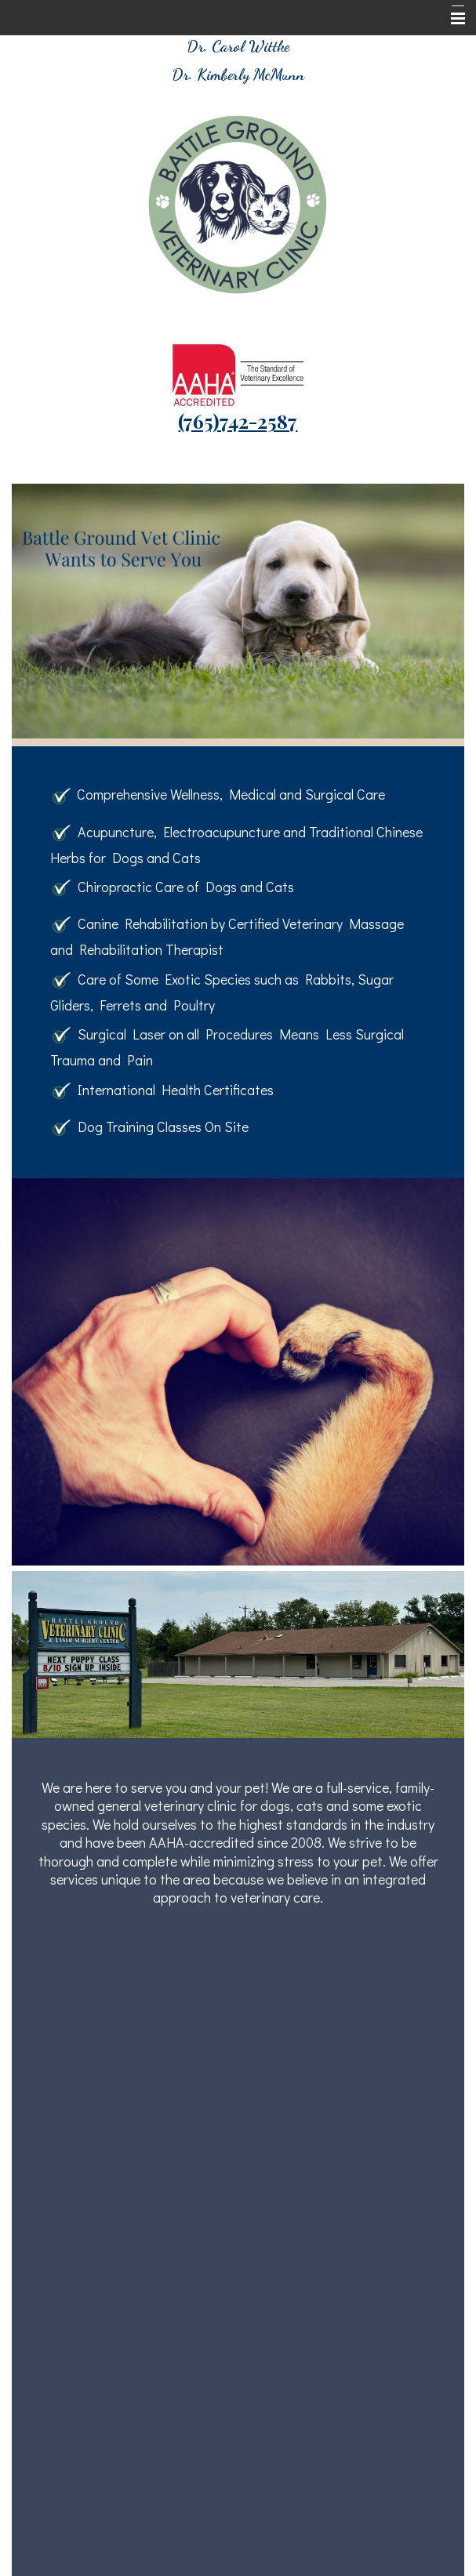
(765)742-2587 (237, 421)
